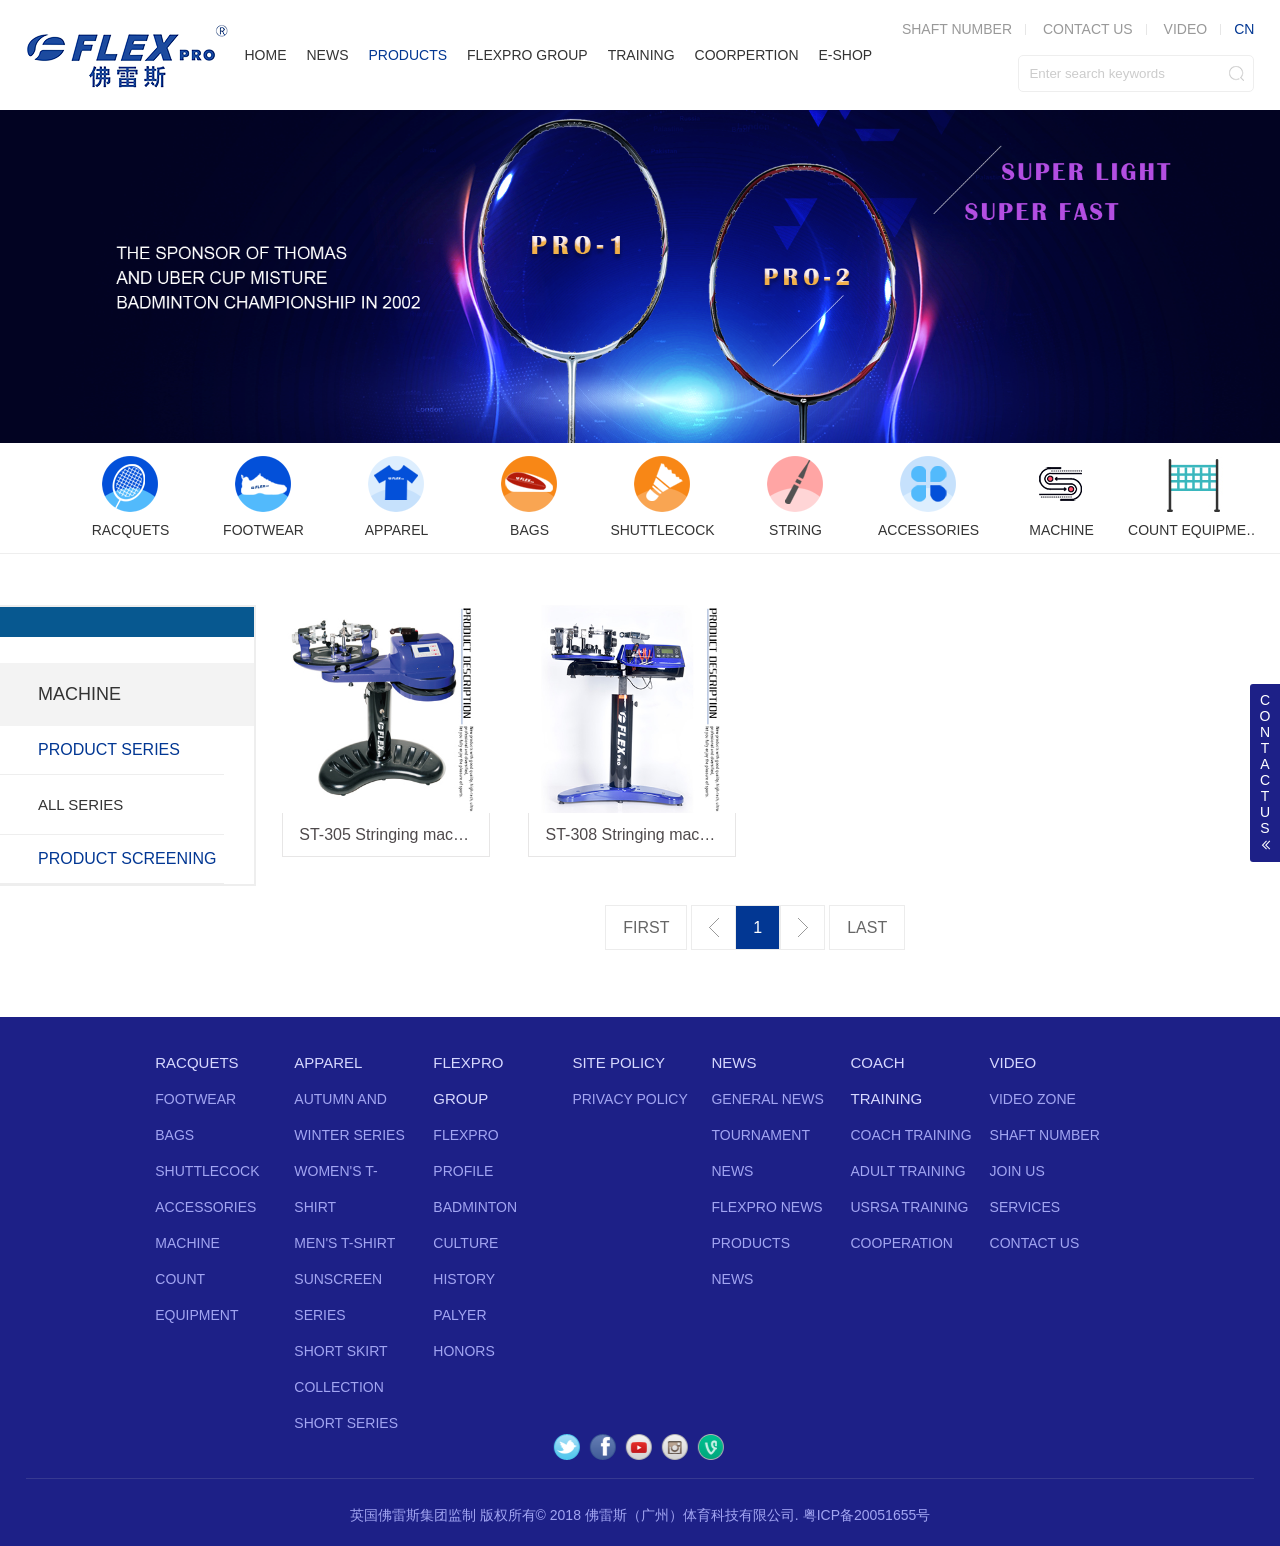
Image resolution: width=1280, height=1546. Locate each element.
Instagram (675, 1447)
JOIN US (1017, 1171)
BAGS (174, 1135)
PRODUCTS (407, 55)
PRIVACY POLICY (629, 1099)
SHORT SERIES (346, 1423)
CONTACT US (1088, 29)
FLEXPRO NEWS (766, 1207)
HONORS (463, 1351)
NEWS (327, 55)
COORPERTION (747, 55)
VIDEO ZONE (1033, 1099)
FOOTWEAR (195, 1099)
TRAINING (641, 55)
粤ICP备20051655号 (867, 1515)
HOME (265, 55)
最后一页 (867, 928)
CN (1244, 29)
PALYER (459, 1315)
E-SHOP (846, 55)
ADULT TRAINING (908, 1171)
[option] (130, 498)
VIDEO (1186, 29)
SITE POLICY (618, 1062)
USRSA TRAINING (910, 1207)
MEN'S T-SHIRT (344, 1243)
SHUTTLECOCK (207, 1171)
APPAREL (328, 1062)
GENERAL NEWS (767, 1099)
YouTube (639, 1447)
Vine (711, 1447)
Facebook (603, 1447)
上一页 (713, 927)
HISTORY (464, 1279)
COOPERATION (902, 1243)
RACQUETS (196, 1062)
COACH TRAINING (911, 1135)
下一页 (802, 927)
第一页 (646, 928)
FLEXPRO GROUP (527, 55)
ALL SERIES (80, 804)
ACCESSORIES (205, 1207)
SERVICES (1025, 1207)
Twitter (567, 1447)
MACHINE (187, 1243)
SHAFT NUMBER (1045, 1135)
